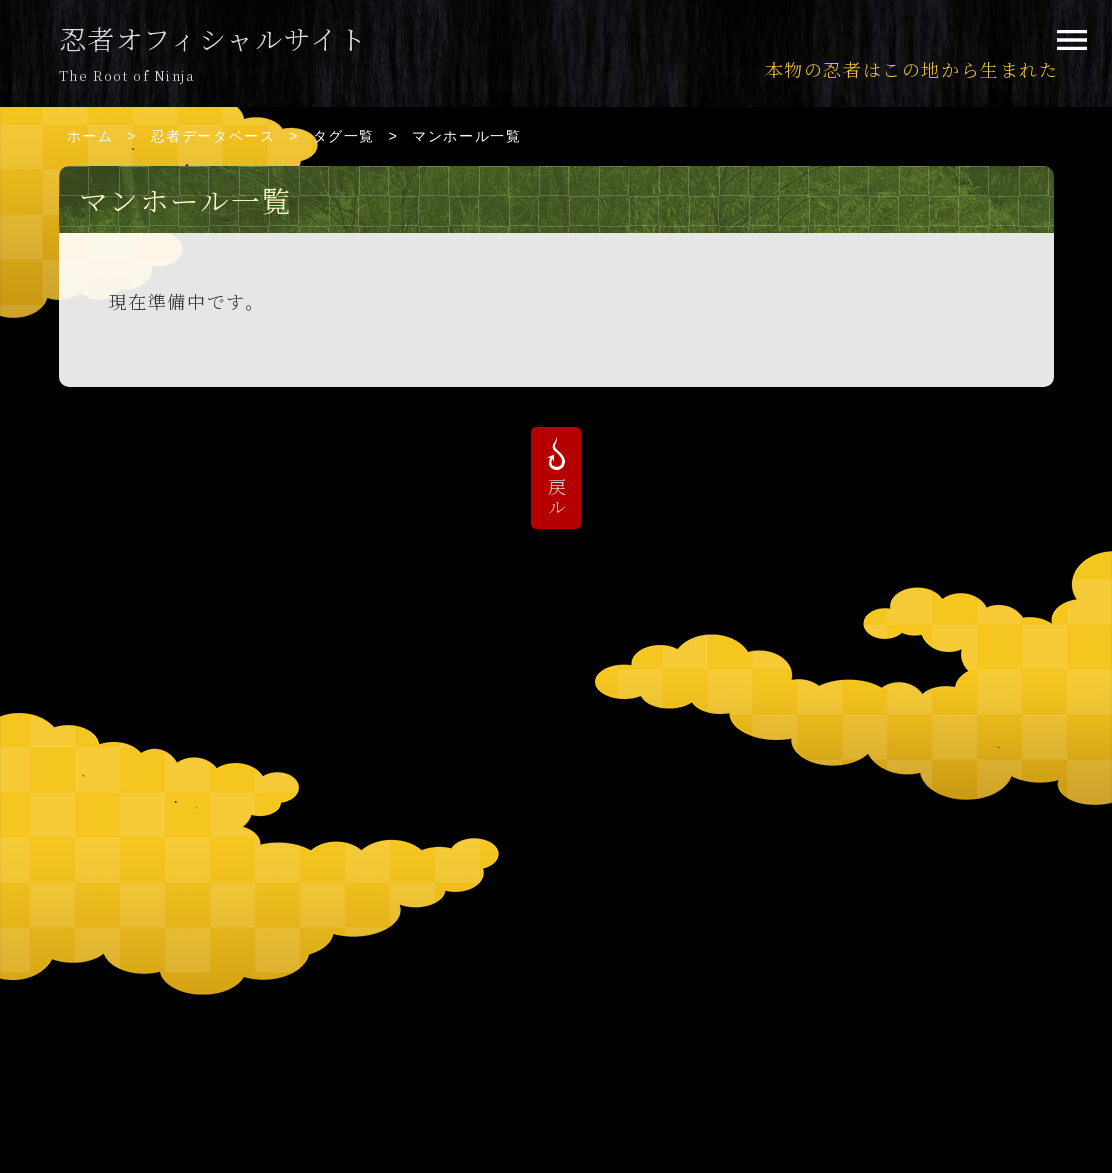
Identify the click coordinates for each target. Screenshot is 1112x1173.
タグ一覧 (344, 136)
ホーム (90, 136)
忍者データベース (213, 136)
